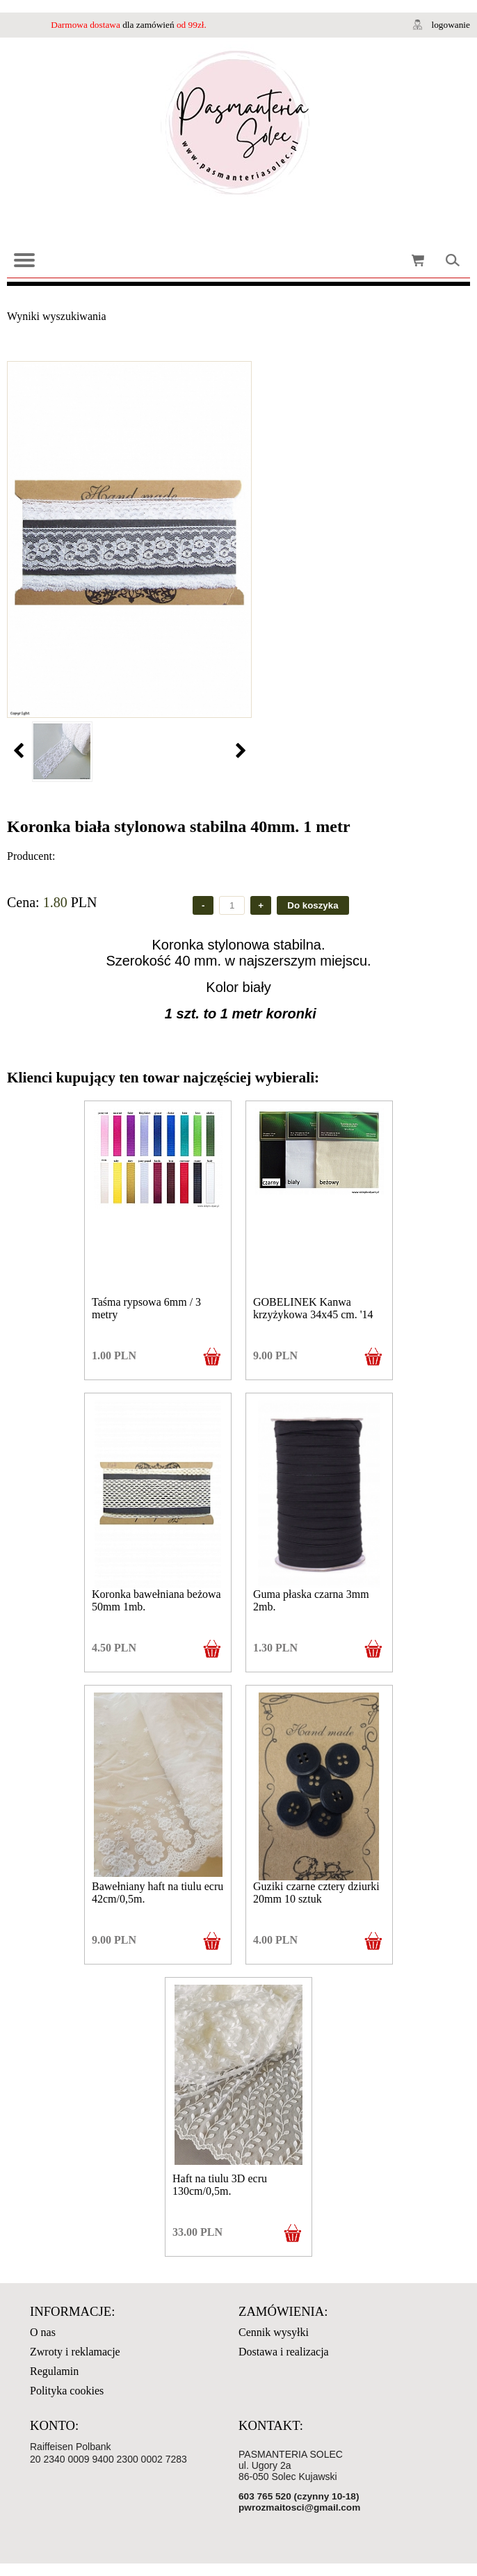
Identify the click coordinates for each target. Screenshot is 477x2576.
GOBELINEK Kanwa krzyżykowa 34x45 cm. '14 (313, 1308)
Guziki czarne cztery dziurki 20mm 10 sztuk (316, 1892)
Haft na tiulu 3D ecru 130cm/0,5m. (219, 2185)
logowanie (450, 24)
